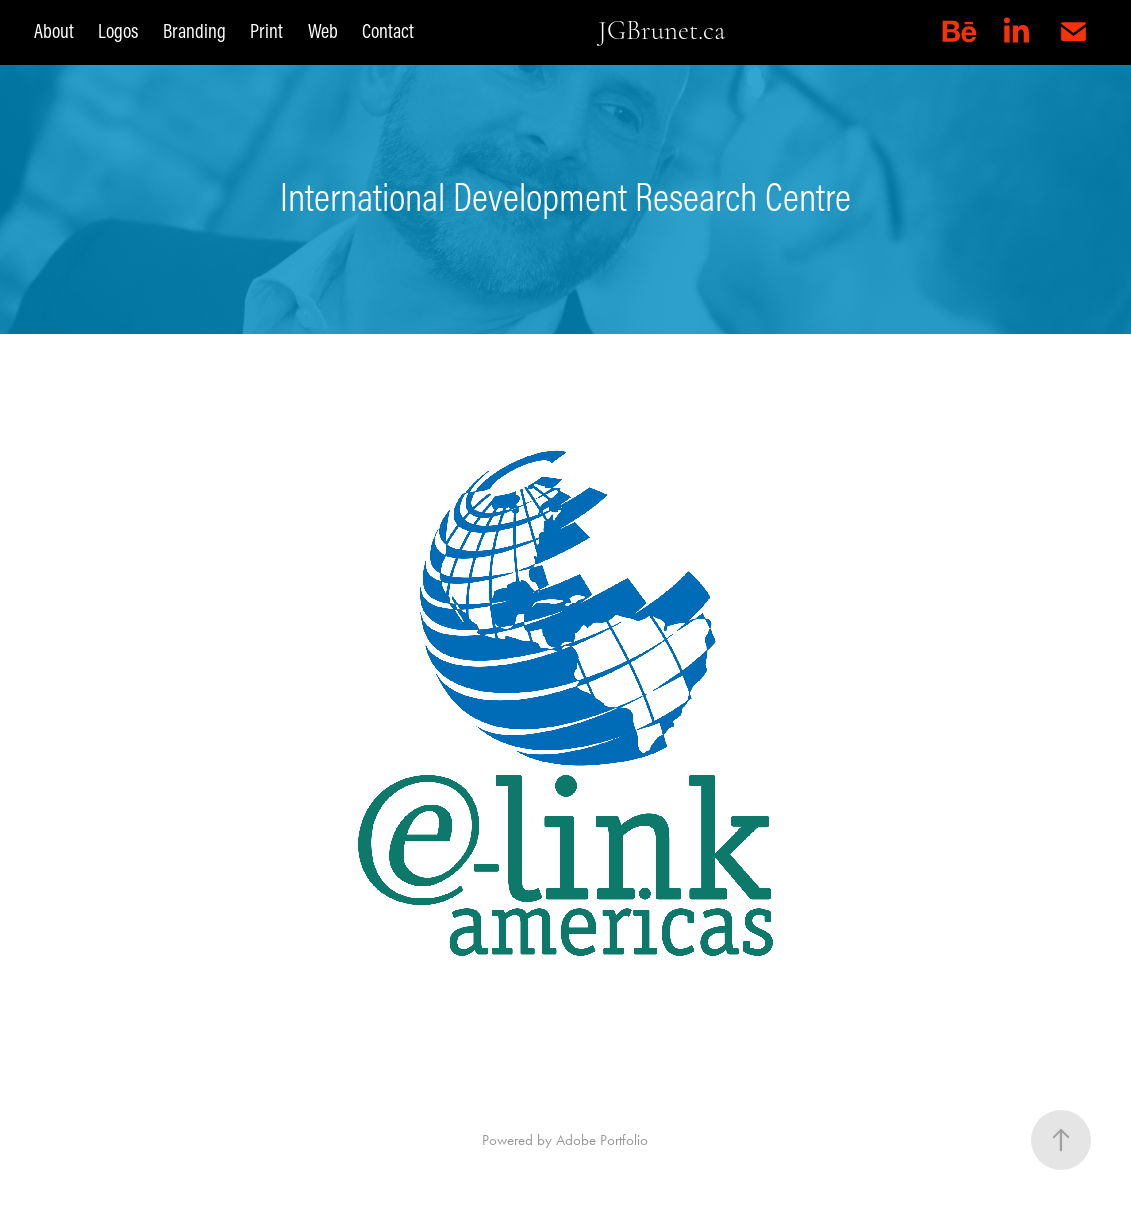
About (54, 30)
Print (266, 30)
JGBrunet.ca (661, 30)
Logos (118, 30)
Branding (194, 30)
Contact (388, 30)
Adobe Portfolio (602, 1140)
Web (323, 30)
